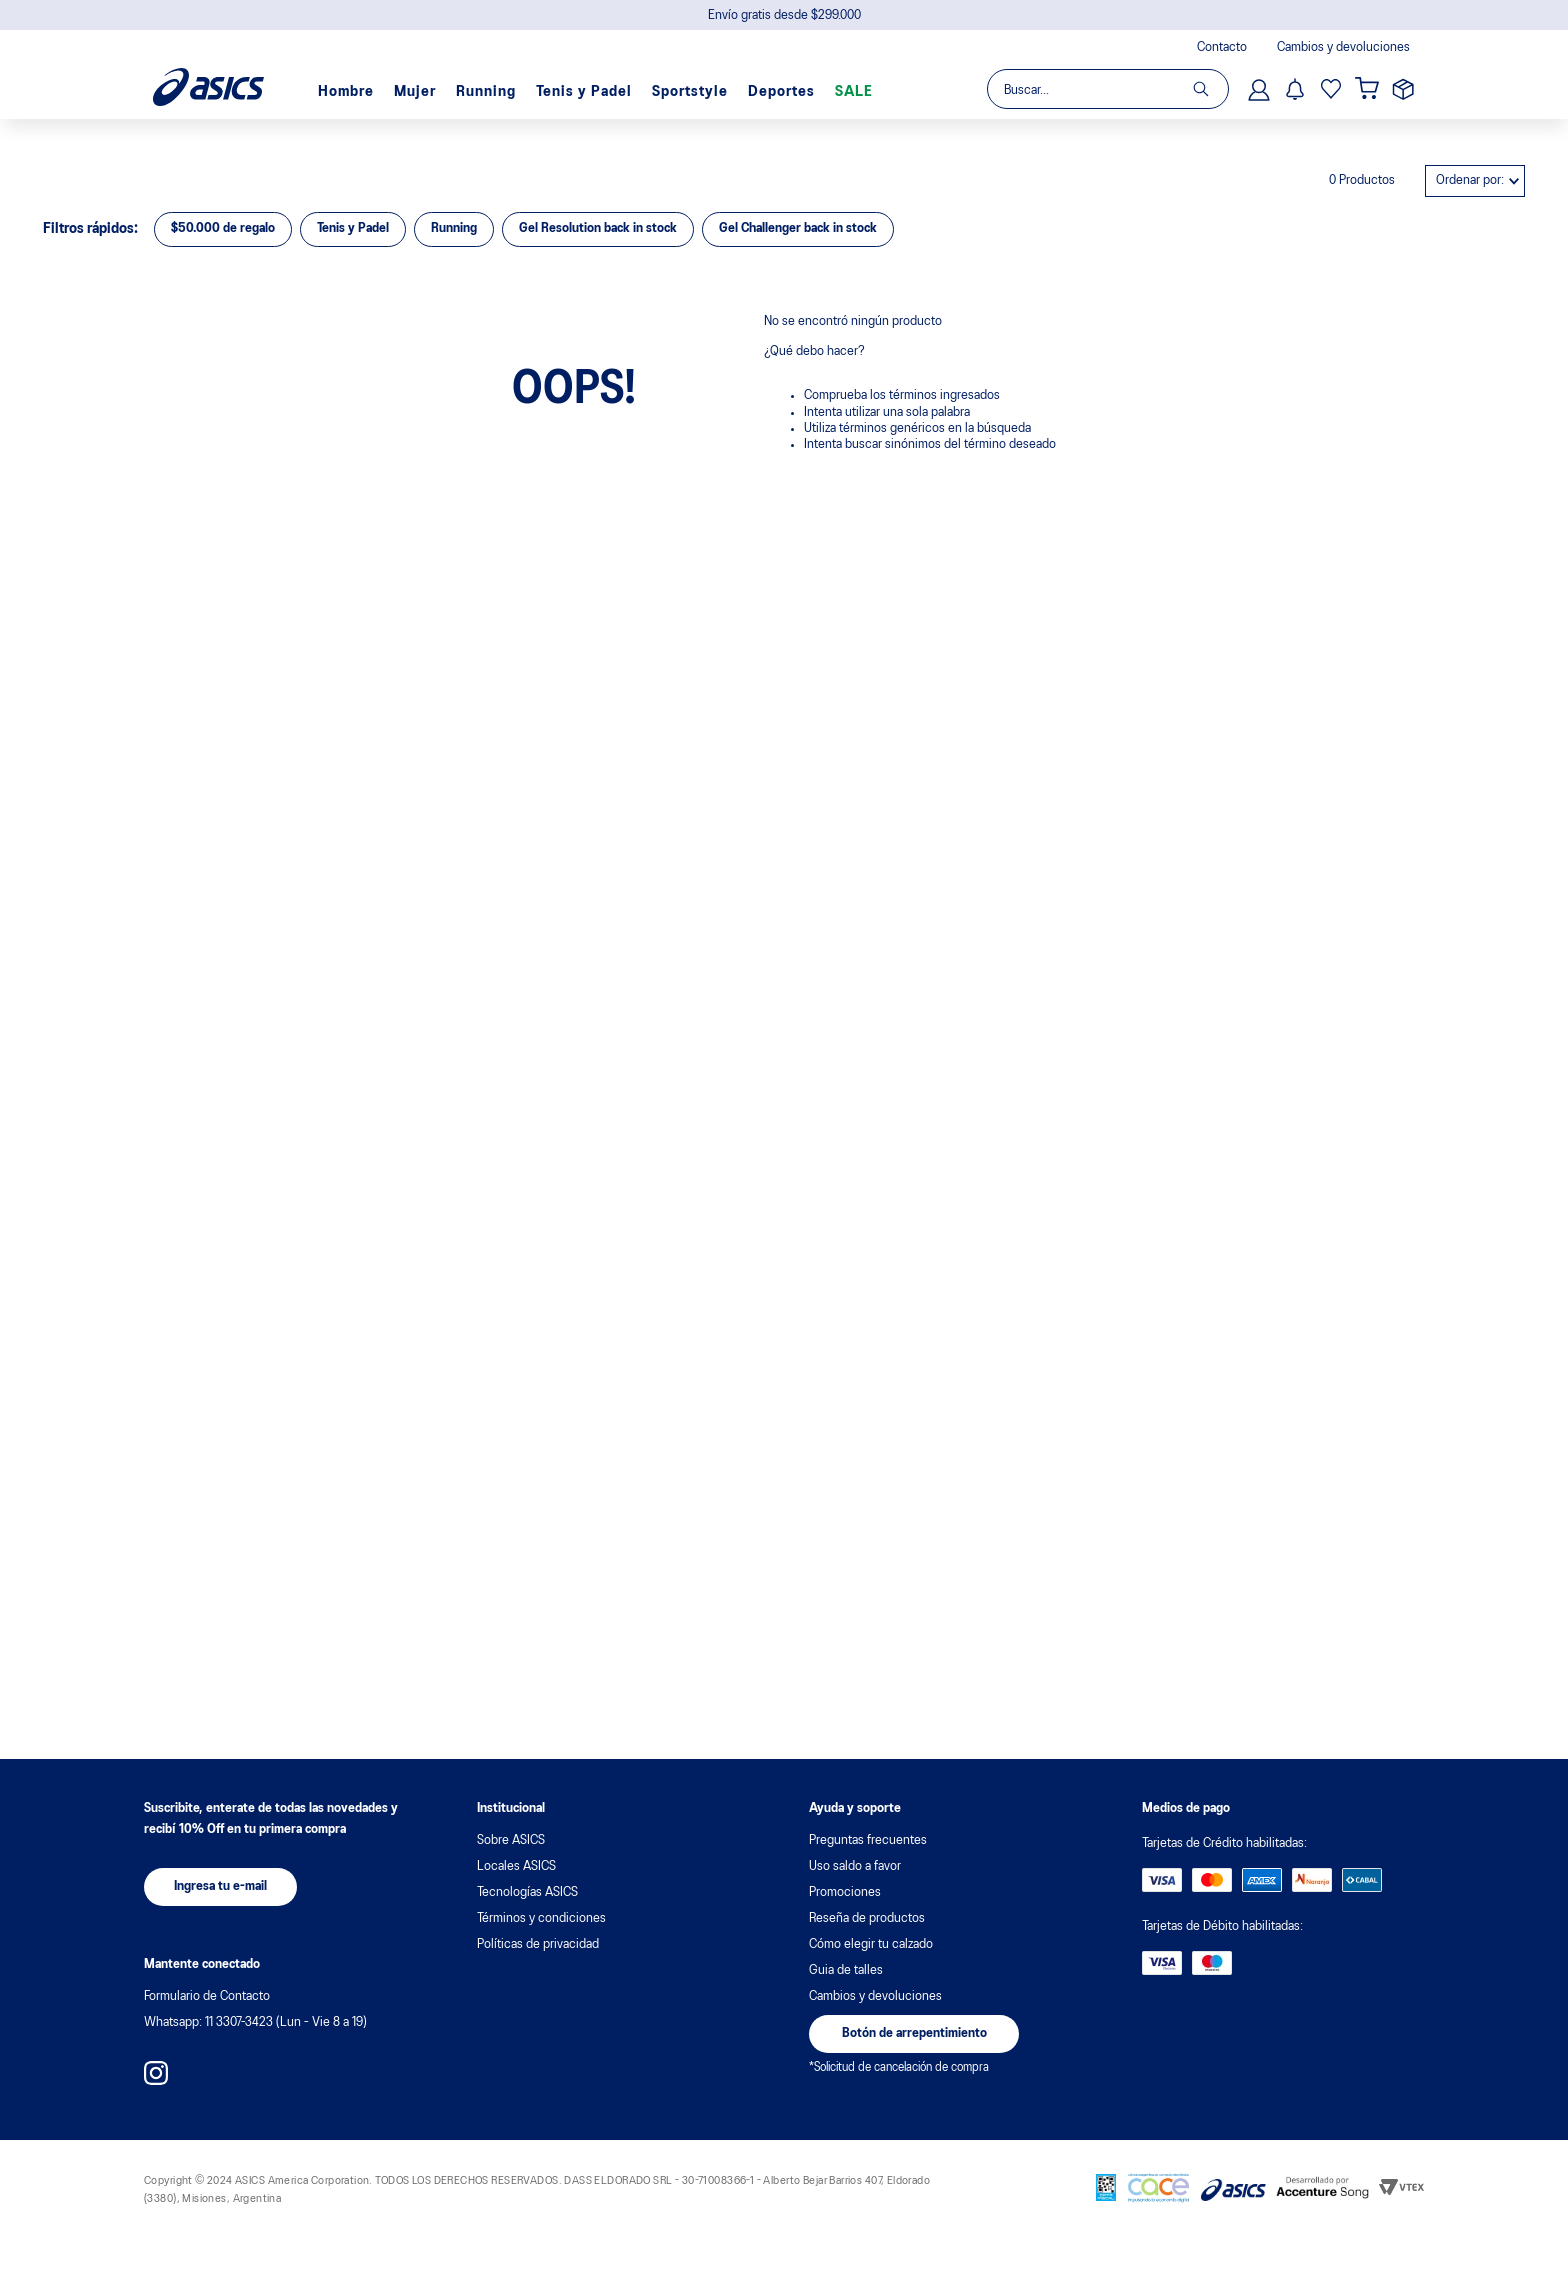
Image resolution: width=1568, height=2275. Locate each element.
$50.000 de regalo (223, 228)
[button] (220, 1887)
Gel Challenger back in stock (798, 228)
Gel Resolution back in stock (598, 228)
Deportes (781, 92)
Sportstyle (690, 92)
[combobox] (1107, 89)
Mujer (415, 92)
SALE (854, 92)
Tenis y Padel (584, 92)
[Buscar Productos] (1210, 89)
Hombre (346, 92)
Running (486, 92)
